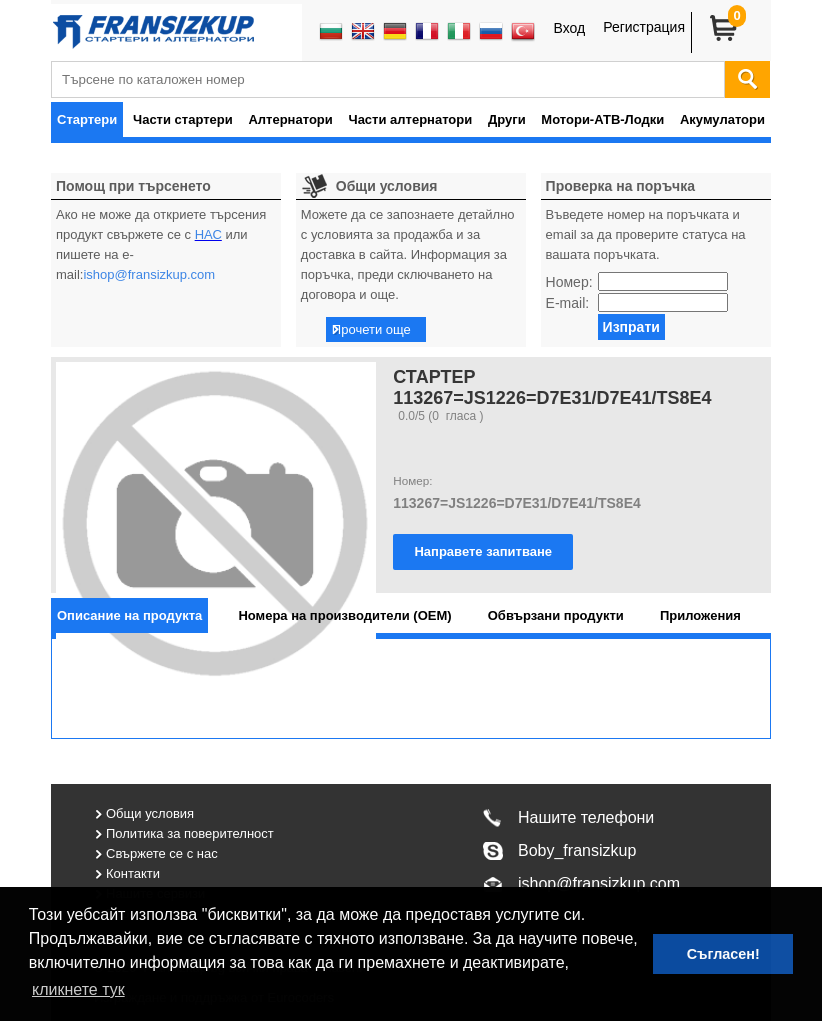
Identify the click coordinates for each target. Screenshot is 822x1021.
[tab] (129, 615)
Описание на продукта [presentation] (129, 615)
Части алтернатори (411, 119)
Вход (569, 28)
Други (507, 119)
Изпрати (631, 327)
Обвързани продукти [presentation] (556, 615)
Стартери (87, 119)
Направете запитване (483, 551)
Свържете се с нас (162, 853)
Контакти (133, 873)
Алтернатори (290, 119)
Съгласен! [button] (723, 954)
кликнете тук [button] (78, 989)
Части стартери (183, 119)
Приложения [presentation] (700, 615)
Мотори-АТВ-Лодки (602, 119)
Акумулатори (722, 119)
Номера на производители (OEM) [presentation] (344, 615)
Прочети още (371, 329)
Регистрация (644, 27)
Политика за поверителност (190, 833)
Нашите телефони (586, 817)
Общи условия (150, 813)
